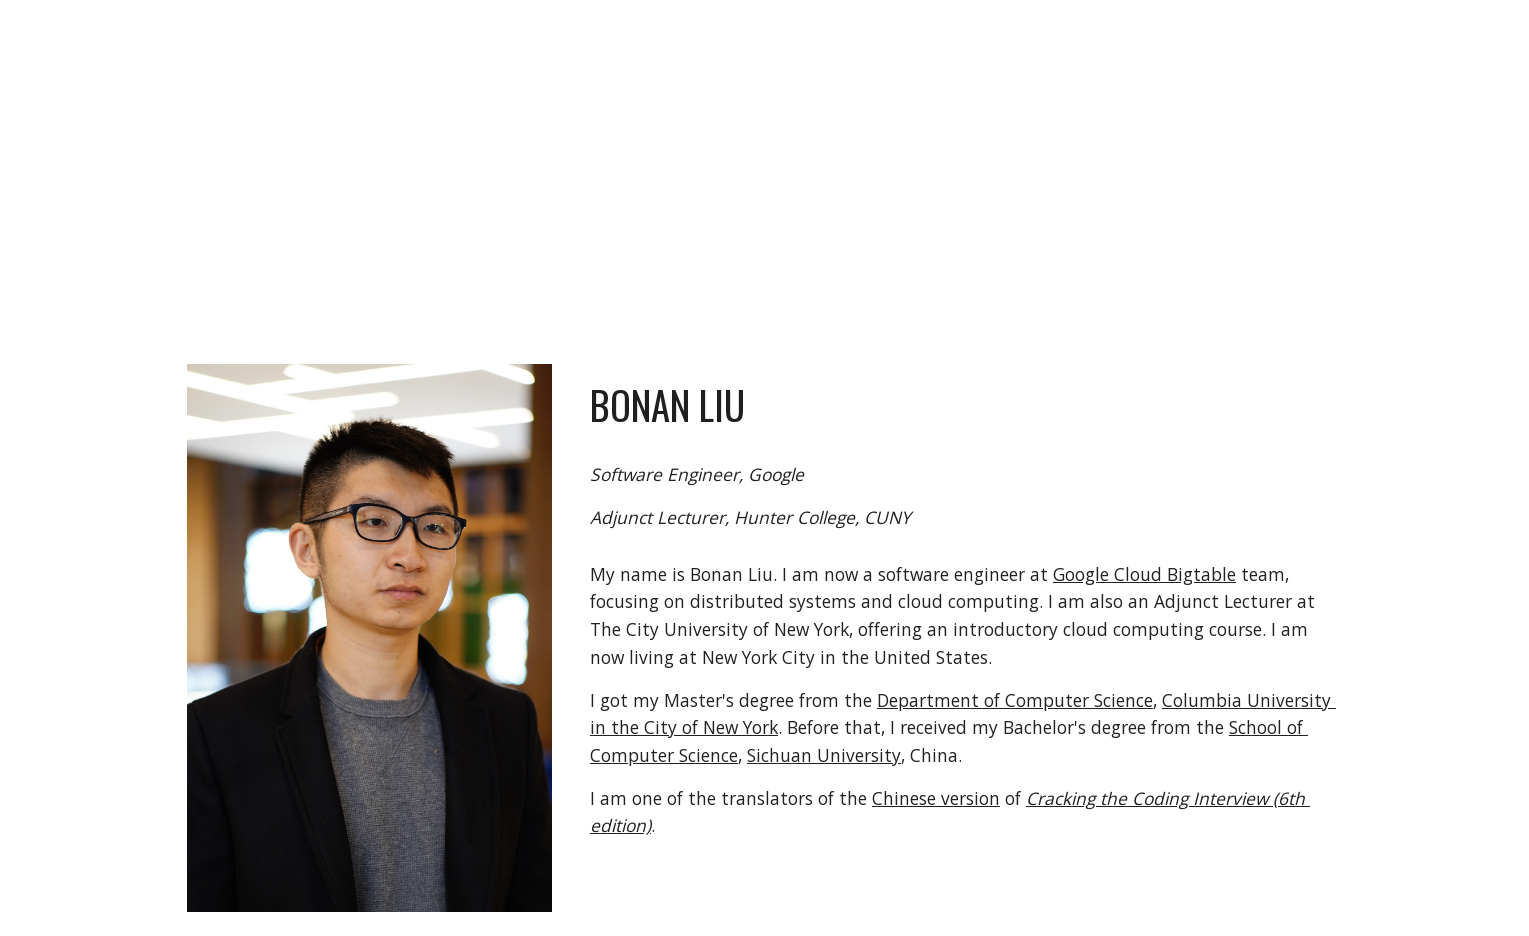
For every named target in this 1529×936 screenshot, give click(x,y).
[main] (814, 170)
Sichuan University (824, 755)
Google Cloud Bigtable (1144, 574)
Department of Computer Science (1015, 700)
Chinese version (936, 798)
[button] (1505, 28)
